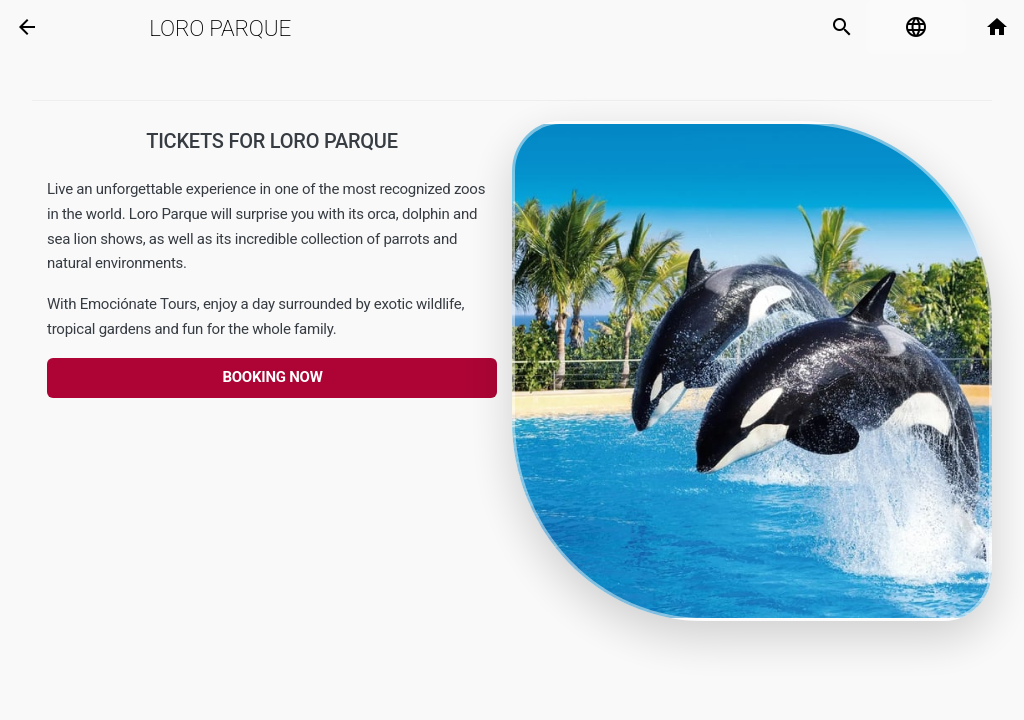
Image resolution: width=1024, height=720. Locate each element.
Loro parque (220, 28)
